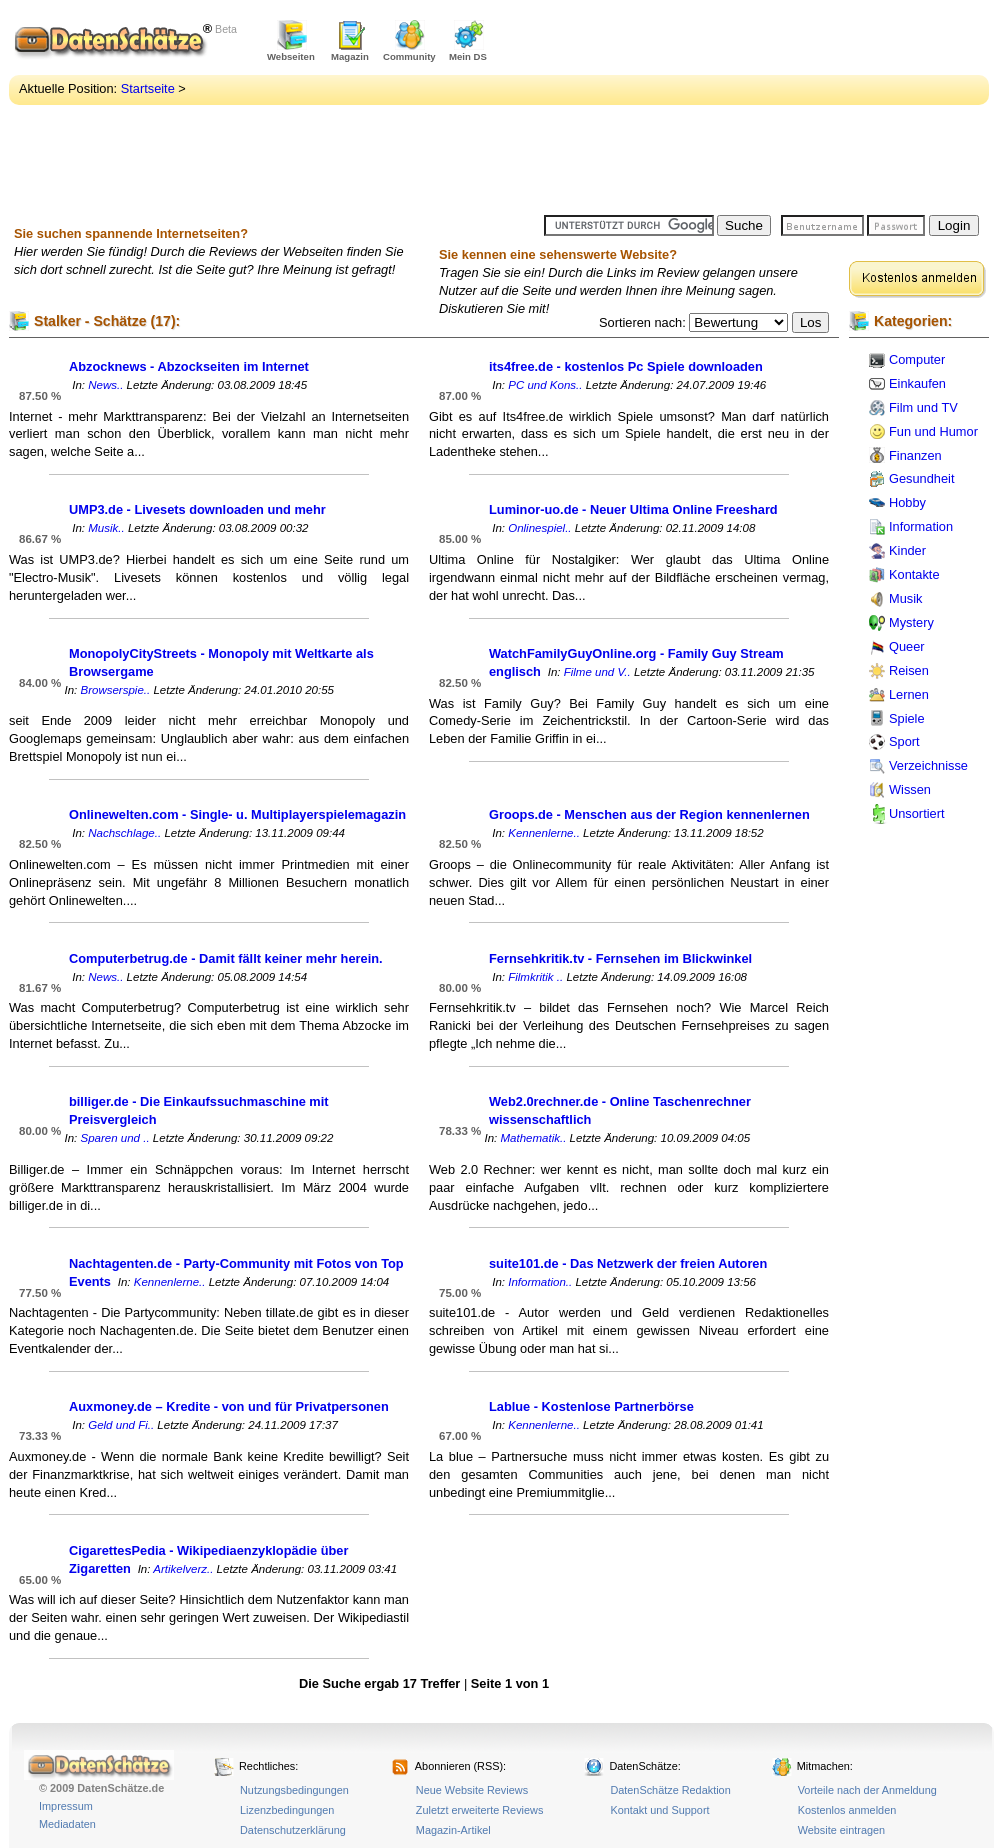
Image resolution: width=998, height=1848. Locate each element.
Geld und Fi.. (121, 1425)
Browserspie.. (115, 690)
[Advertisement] (645, 110)
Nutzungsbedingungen (294, 1790)
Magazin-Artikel (453, 1830)
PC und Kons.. (545, 385)
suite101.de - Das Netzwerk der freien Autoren (628, 1263)
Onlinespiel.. (539, 528)
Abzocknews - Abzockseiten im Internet (189, 366)
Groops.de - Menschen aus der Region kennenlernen (649, 814)
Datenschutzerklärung (293, 1830)
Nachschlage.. (124, 833)
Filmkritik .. (535, 977)
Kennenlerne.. (544, 833)
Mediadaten (67, 1824)
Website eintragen (841, 1830)
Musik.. (106, 528)
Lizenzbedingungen (287, 1810)
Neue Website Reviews (472, 1790)
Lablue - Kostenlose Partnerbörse (591, 1406)
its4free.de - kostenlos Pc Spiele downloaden (626, 366)
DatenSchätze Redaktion (670, 1790)
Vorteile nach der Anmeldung (867, 1790)
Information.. (540, 1282)
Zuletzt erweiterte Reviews (480, 1810)
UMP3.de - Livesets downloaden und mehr (197, 509)
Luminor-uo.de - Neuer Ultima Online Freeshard (633, 509)
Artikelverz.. (183, 1569)
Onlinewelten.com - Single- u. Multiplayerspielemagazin (237, 814)
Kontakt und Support (659, 1810)
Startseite (148, 88)
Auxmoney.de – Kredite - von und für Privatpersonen (229, 1406)
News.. (105, 385)
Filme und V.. (597, 672)
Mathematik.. (533, 1138)
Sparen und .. (114, 1138)
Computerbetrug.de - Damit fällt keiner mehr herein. (226, 958)
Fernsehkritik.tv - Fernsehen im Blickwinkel (620, 958)
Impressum (66, 1806)
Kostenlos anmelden (847, 1810)
